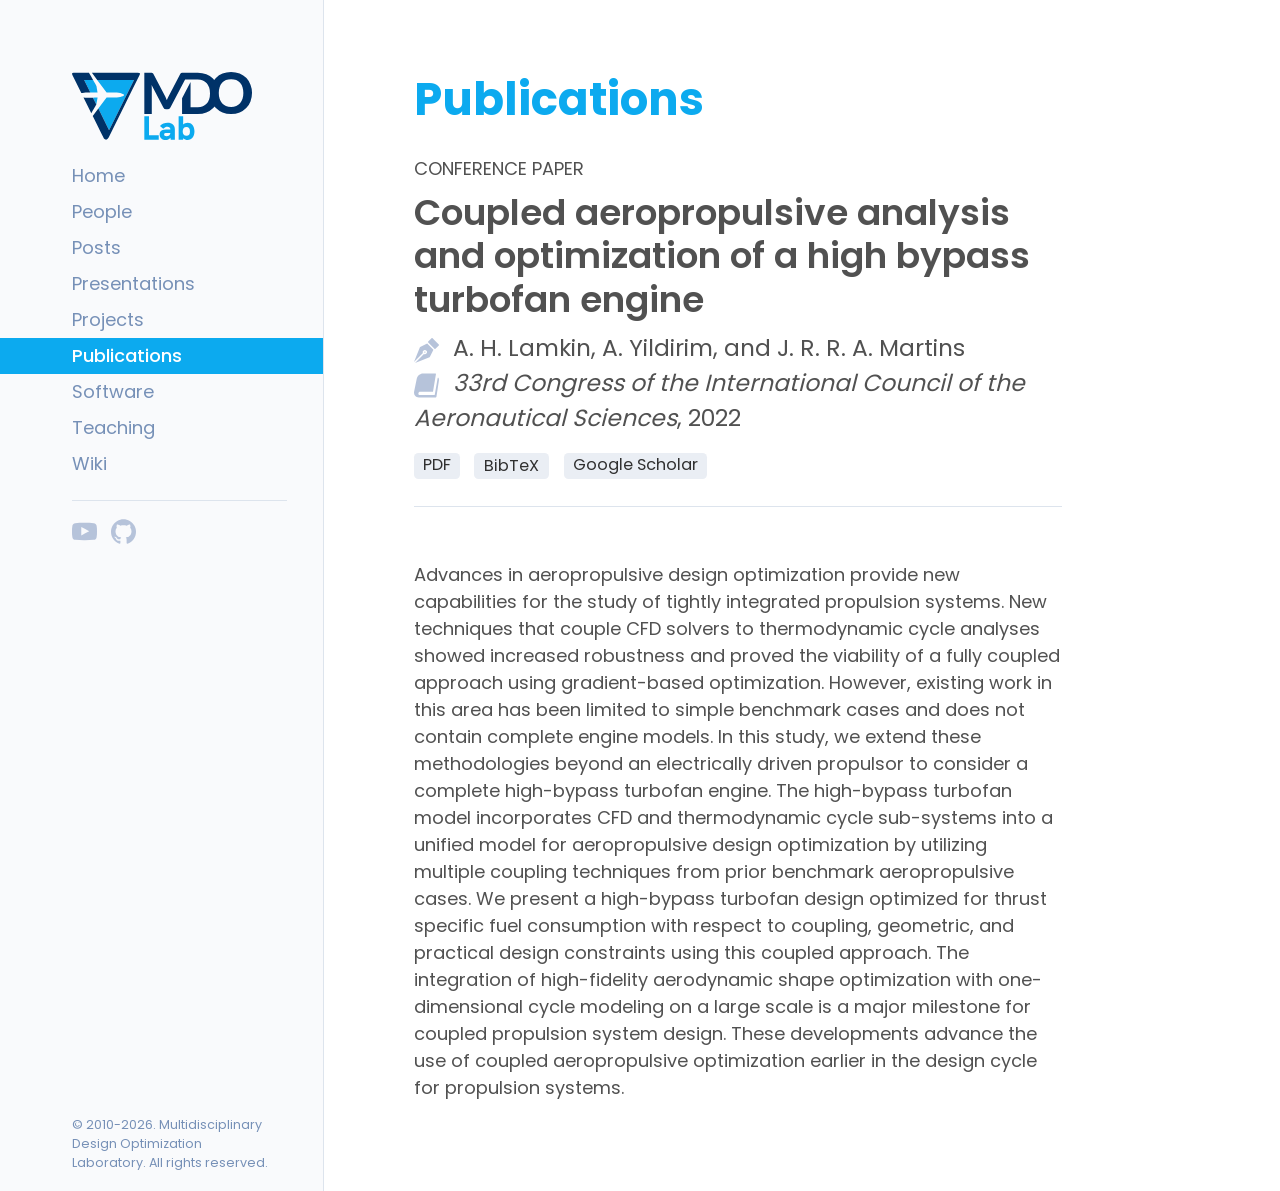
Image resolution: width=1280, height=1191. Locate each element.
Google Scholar (635, 464)
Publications (127, 355)
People (102, 211)
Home (98, 175)
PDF (437, 464)
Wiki (89, 463)
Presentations (133, 283)
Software (113, 391)
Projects (108, 319)
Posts (96, 247)
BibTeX (511, 465)
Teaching (113, 427)
